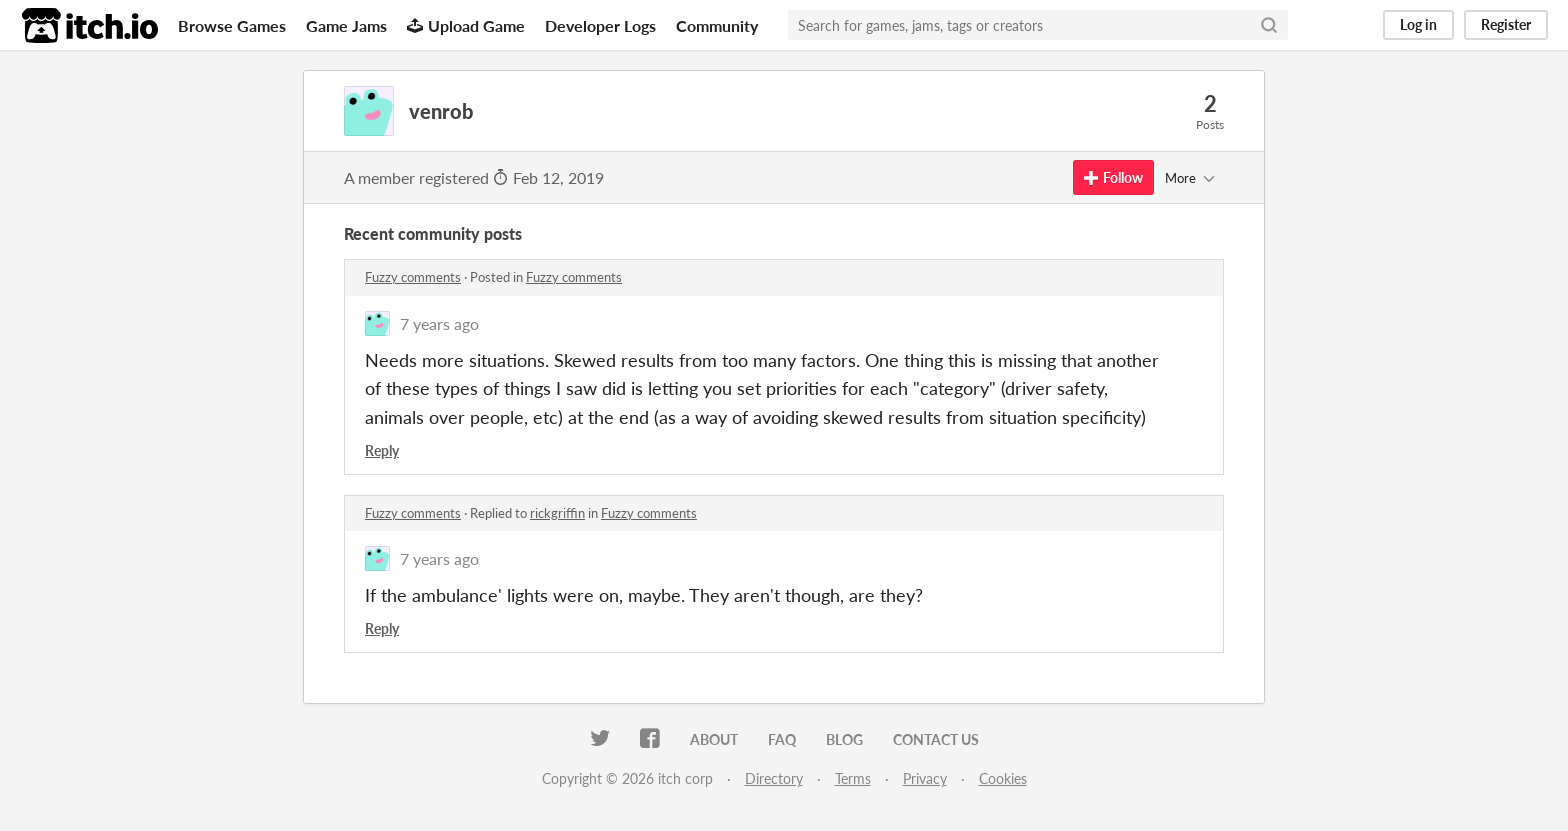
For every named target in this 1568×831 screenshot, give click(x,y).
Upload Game (466, 25)
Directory (774, 778)
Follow (1113, 177)
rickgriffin (557, 513)
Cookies (1003, 778)
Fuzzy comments (413, 277)
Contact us (936, 739)
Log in (1418, 24)
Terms (853, 778)
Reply (382, 450)
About (714, 739)
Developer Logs (600, 25)
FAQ (782, 739)
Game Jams (346, 25)
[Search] (1269, 25)
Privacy (925, 778)
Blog (844, 739)
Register (1506, 24)
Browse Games (232, 25)
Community (717, 25)
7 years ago (439, 323)
